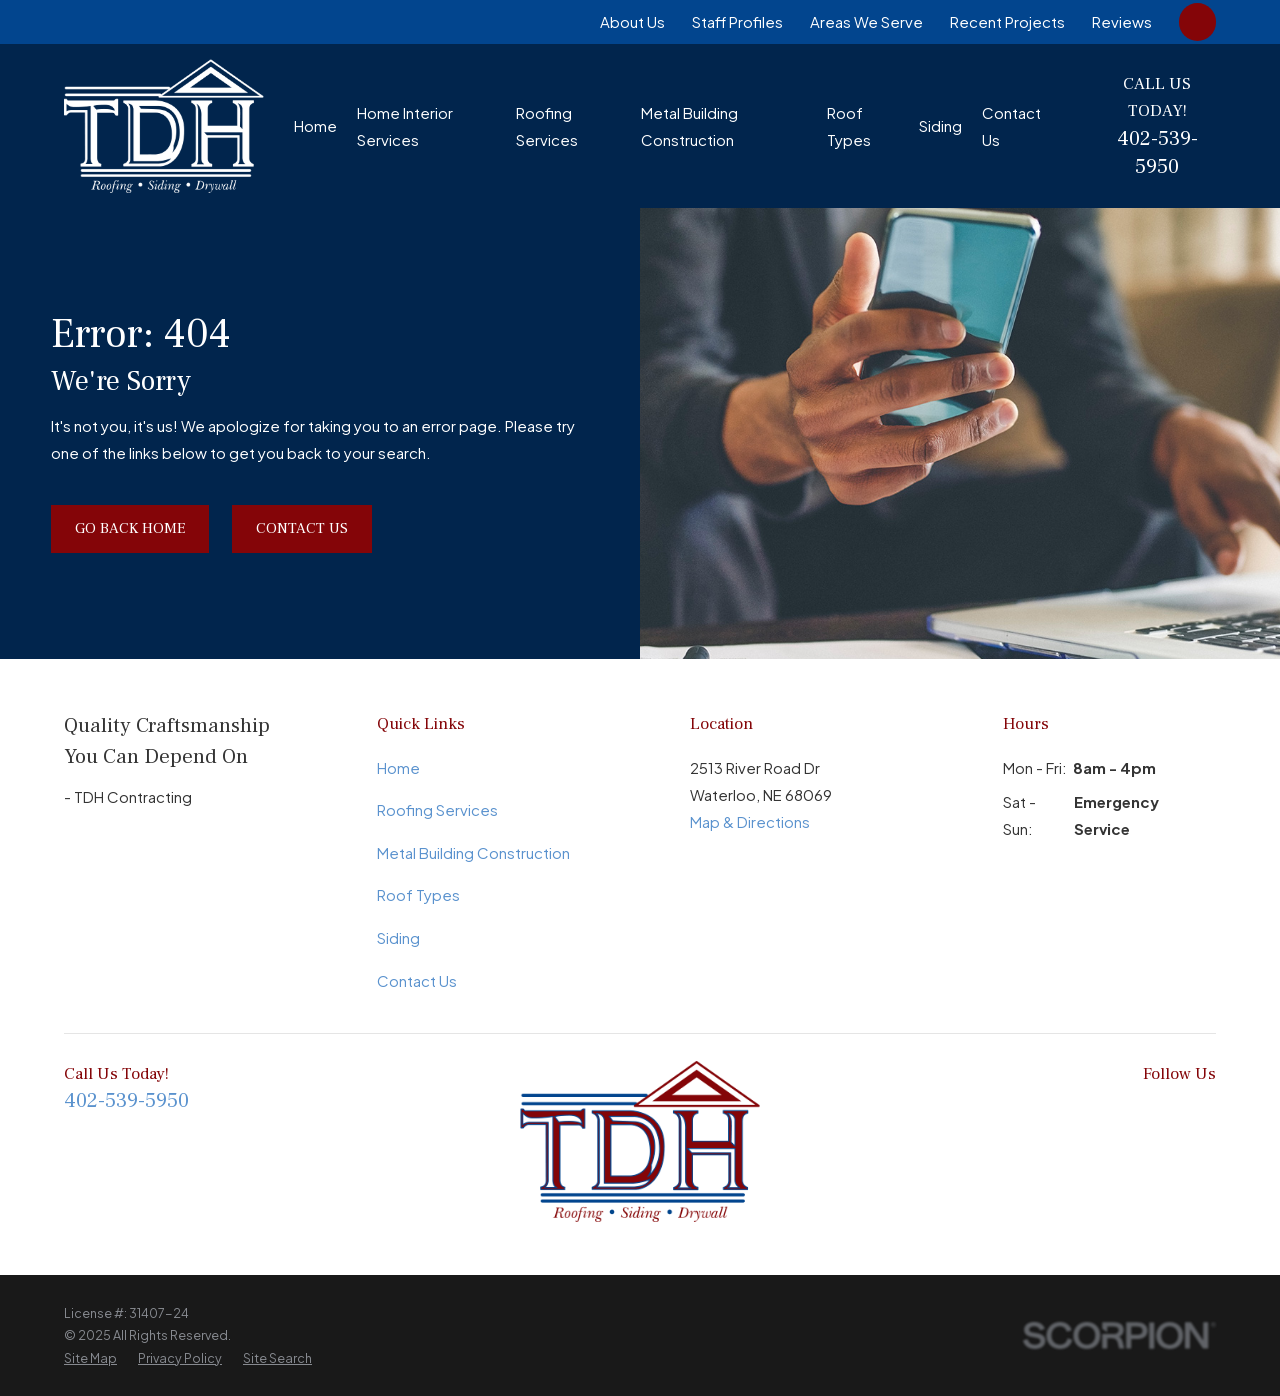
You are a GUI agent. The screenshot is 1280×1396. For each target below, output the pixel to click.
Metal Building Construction (473, 852)
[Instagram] (1162, 1113)
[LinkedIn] (1118, 1113)
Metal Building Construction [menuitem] (689, 126)
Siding (398, 937)
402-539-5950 (1157, 152)
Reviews (1122, 21)
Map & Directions (750, 821)
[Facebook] (988, 1113)
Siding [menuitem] (940, 125)
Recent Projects (1007, 21)
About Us (632, 21)
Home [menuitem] (315, 125)
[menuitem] (90, 1358)
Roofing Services (437, 809)
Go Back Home (130, 528)
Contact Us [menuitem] (1011, 126)
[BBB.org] (1031, 1113)
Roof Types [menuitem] (849, 126)
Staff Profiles (737, 21)
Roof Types (418, 894)
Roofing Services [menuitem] (547, 126)
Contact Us (302, 528)
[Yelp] (1205, 1113)
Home (398, 767)
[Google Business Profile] (1075, 1113)
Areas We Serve (866, 21)
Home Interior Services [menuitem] (405, 126)
